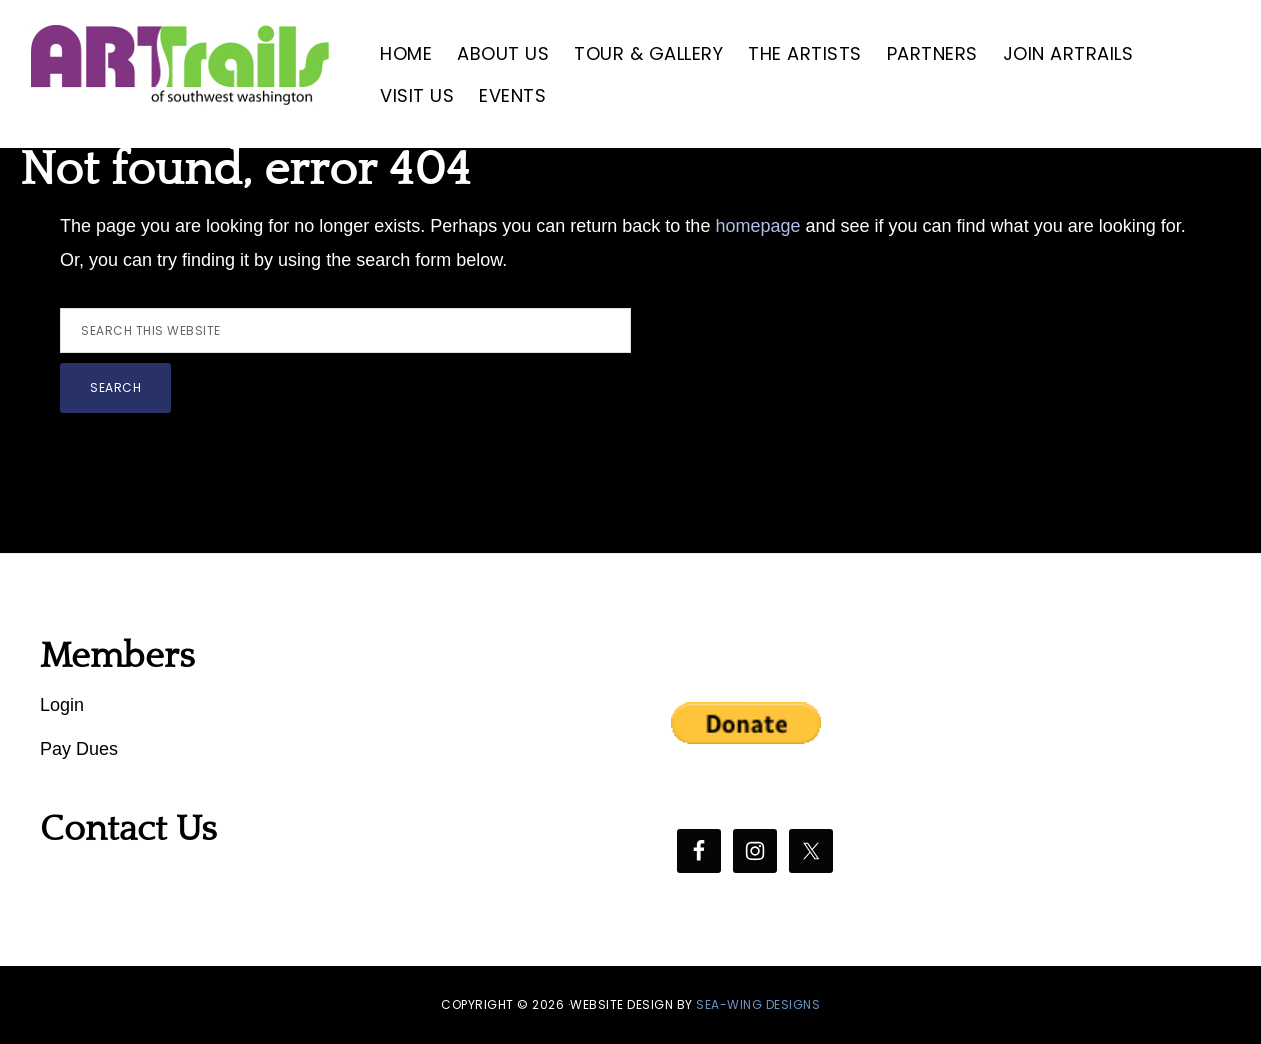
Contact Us (128, 829)
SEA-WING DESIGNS (758, 1004)
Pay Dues (79, 749)
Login (62, 705)
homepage (757, 226)
